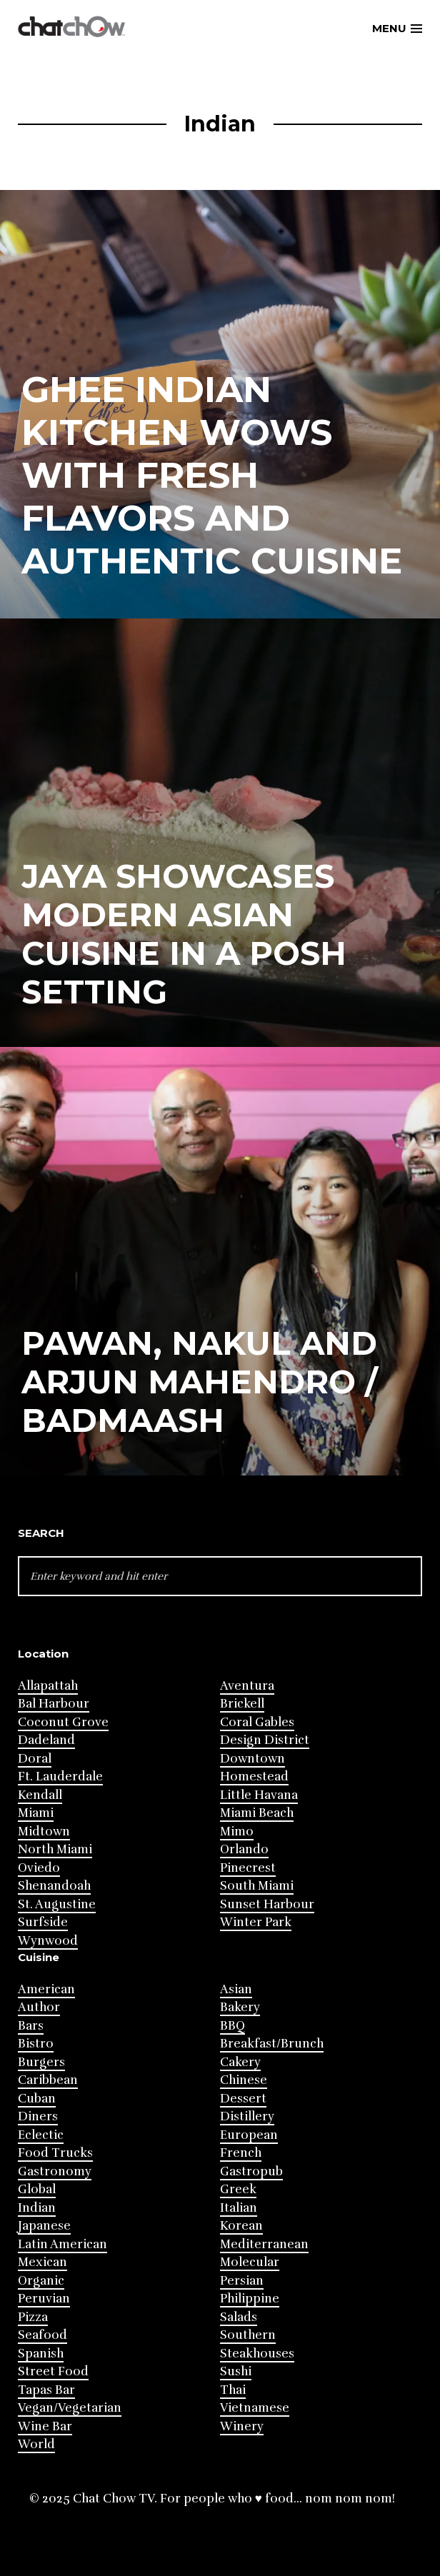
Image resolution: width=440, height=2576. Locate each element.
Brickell (242, 1703)
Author (39, 2007)
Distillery (247, 2116)
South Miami (257, 1885)
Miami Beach (257, 1812)
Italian (238, 2207)
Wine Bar (45, 2426)
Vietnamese (254, 2407)
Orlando (244, 1849)
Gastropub (251, 2171)
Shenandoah (54, 1885)
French (240, 2152)
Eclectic (41, 2135)
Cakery (240, 2062)
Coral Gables (257, 1722)
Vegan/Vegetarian (69, 2407)
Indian (37, 2207)
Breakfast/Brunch (272, 2043)
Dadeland (46, 1740)
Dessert (243, 2098)
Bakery (240, 2007)
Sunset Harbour (267, 1904)
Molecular (249, 2262)
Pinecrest (248, 1867)
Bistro (36, 2043)
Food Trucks (55, 2152)
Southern (248, 2334)
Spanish (41, 2353)
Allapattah (48, 1685)
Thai (233, 2389)
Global (37, 2189)
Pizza (33, 2317)
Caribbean (48, 2080)
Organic (41, 2280)
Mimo (237, 1831)
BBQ (232, 2025)
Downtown (252, 1758)
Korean (241, 2225)
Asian (236, 1989)
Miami (36, 1812)
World (36, 2444)
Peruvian (44, 2298)
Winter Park (255, 1922)
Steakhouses (257, 2353)
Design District (264, 1740)
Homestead (254, 1776)
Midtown (44, 1831)
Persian (242, 2280)
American (46, 1989)
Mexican (42, 2262)
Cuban (37, 2098)
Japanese (44, 2225)
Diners (38, 2116)
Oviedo (39, 1867)
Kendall (40, 1795)
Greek (238, 2189)
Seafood (42, 2334)
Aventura (247, 1685)
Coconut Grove (63, 1722)
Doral (34, 1758)
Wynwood (48, 1940)
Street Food (53, 2371)
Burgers (41, 2062)
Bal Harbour (53, 1703)
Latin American (62, 2244)
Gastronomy (54, 2171)
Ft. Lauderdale (60, 1776)
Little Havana (259, 1795)
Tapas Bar (46, 2389)
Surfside (43, 1922)
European (249, 2135)
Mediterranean (264, 2244)
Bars (31, 2025)
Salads (238, 2317)
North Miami (55, 1849)
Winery (242, 2426)
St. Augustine (57, 1904)
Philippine (249, 2298)
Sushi (235, 2371)
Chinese (243, 2080)
